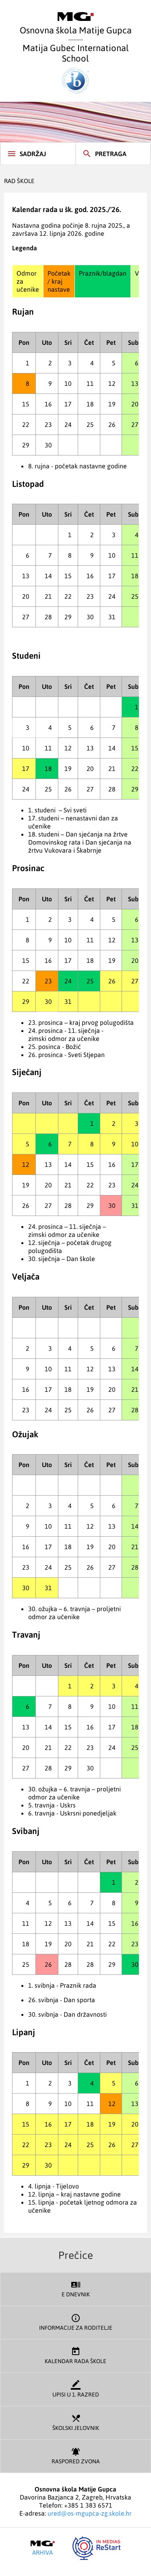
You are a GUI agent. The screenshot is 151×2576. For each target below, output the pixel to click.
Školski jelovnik (75, 2421)
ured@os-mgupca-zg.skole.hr (90, 2513)
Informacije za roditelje (75, 2321)
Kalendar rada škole (75, 2354)
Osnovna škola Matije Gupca (76, 23)
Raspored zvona (75, 2455)
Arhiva (43, 2548)
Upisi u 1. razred (75, 2388)
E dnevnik (75, 2288)
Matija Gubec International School (76, 68)
